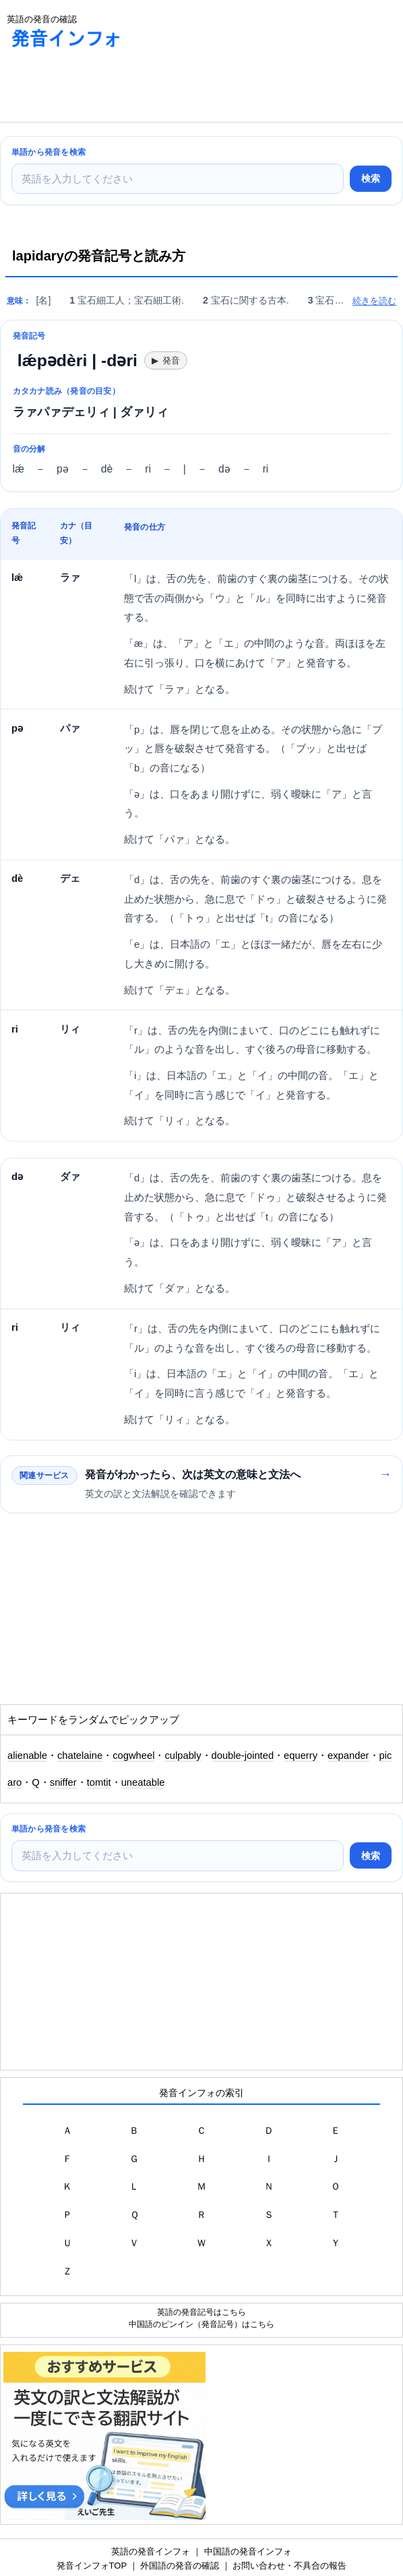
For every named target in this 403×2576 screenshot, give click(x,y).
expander (348, 1755)
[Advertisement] (108, 88)
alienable (27, 1755)
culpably (182, 1755)
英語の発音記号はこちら (201, 2311)
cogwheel (133, 1755)
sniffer (63, 1782)
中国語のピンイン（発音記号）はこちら (201, 2324)
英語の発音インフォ (150, 2551)
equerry (300, 1755)
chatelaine (79, 1755)
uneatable (143, 1782)
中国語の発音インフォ (248, 2551)
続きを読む (374, 300)
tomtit (99, 1782)
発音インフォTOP (92, 2566)
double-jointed (243, 1755)
